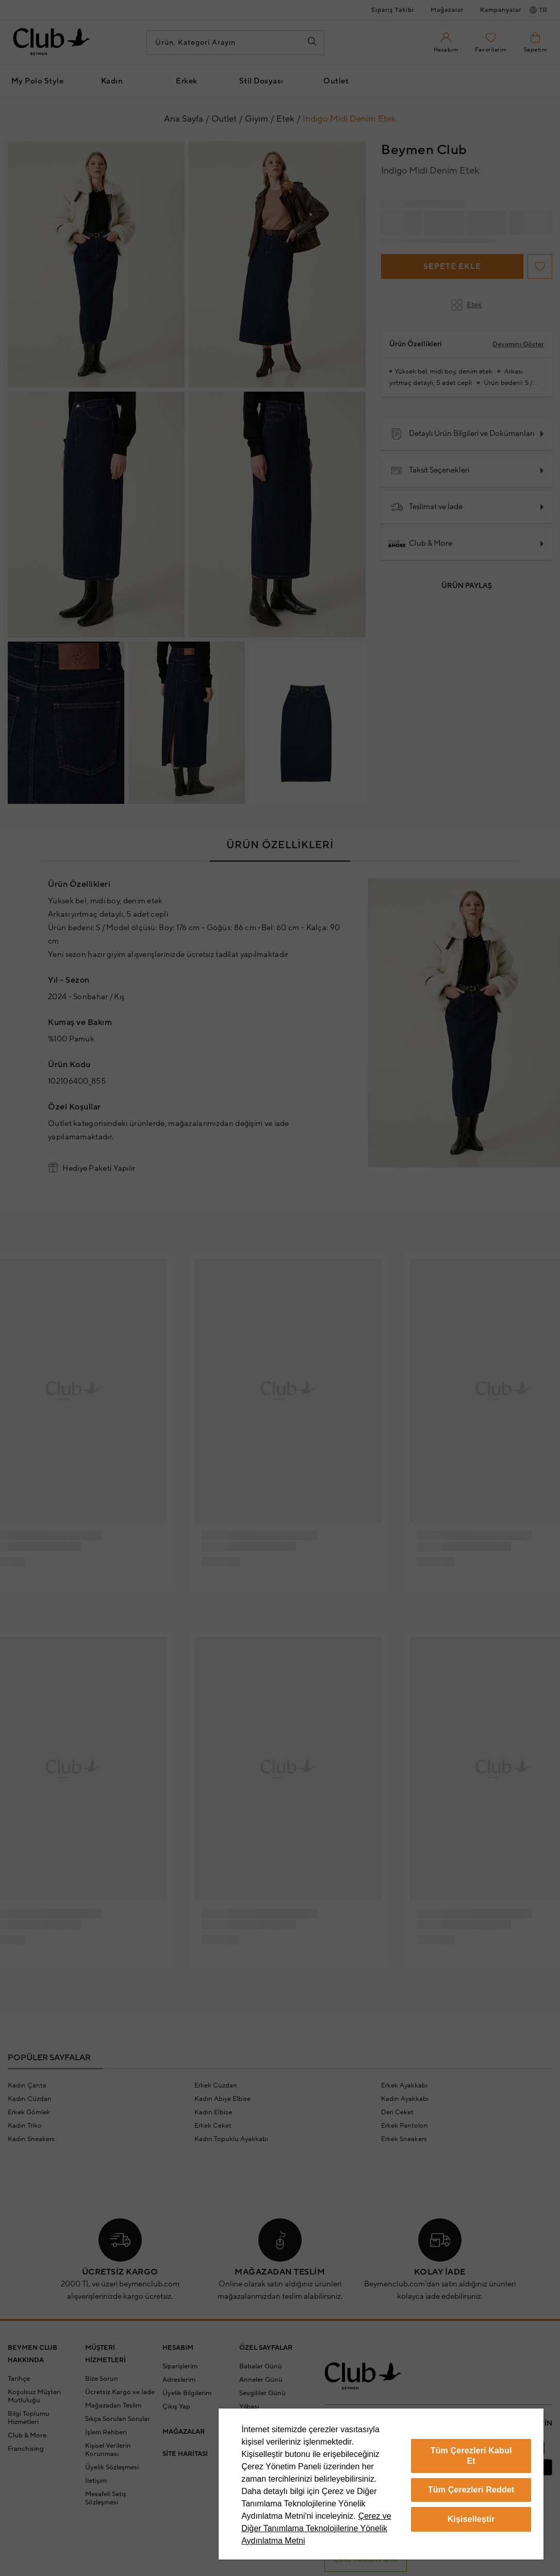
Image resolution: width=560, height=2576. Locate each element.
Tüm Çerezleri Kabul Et (471, 2455)
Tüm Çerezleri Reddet (471, 2489)
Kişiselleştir (471, 2519)
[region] (381, 2484)
